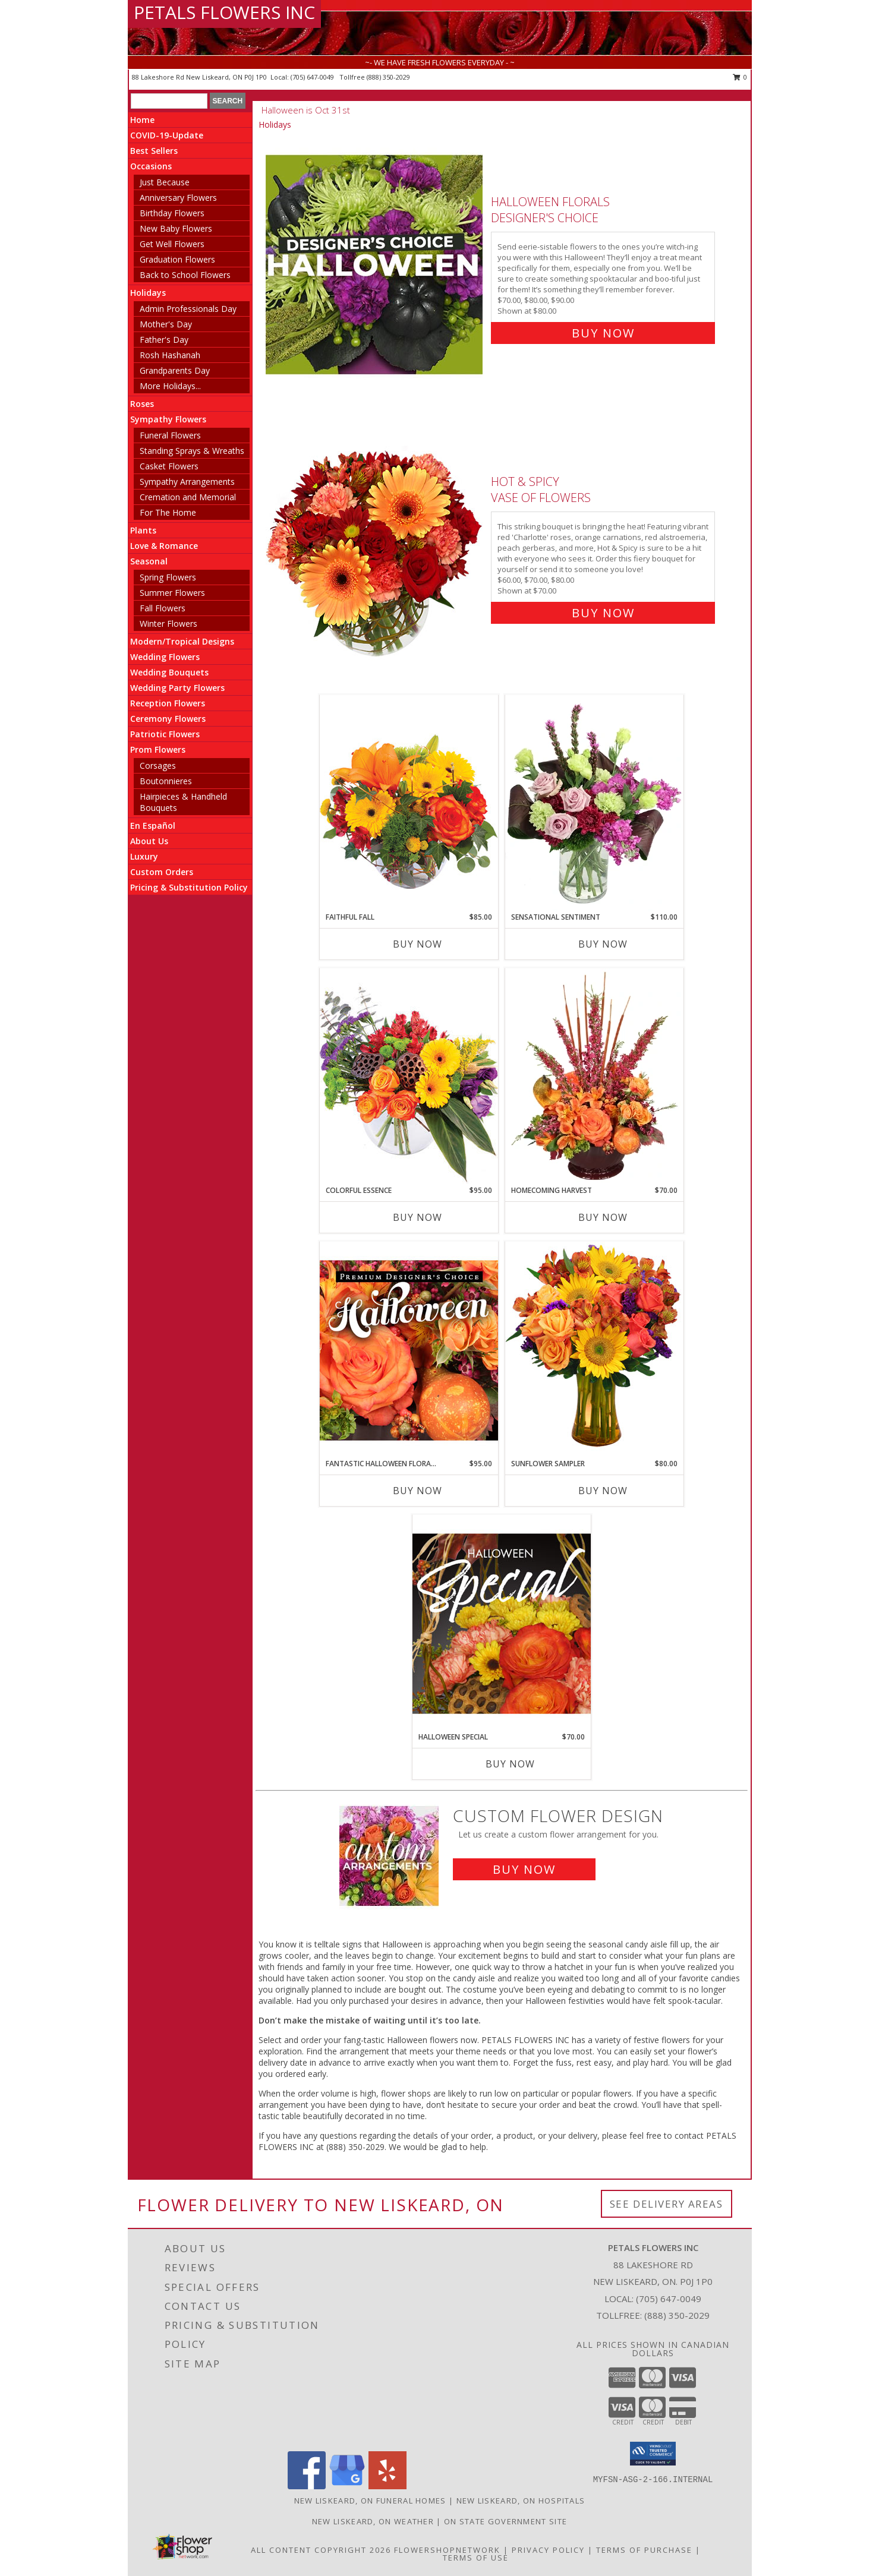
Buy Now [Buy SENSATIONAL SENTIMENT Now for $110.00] (603, 944)
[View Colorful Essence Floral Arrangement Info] (409, 1076)
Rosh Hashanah (170, 355)
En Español (152, 825)
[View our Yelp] (387, 2486)
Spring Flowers (168, 577)
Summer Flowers (172, 592)
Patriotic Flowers (165, 734)
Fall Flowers (162, 608)
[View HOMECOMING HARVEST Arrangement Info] (594, 1076)
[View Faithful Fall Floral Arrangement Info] (409, 803)
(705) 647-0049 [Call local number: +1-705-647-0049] (313, 76)
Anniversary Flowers (178, 197)
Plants (143, 530)
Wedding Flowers (165, 656)
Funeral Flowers (170, 435)
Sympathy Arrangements (187, 481)
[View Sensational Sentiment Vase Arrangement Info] (594, 803)
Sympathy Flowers (168, 419)
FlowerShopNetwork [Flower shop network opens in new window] (447, 2550)
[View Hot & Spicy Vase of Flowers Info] (375, 544)
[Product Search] (169, 101)
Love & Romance (164, 545)
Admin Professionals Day (188, 308)
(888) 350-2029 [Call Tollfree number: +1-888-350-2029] (677, 2315)
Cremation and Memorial (188, 497)
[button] (653, 2453)
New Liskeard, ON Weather (373, 2521)
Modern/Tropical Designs (182, 641)
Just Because (165, 182)
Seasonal (149, 561)
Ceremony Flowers (168, 718)
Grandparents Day (175, 370)
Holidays (148, 292)
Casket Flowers (169, 466)
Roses (142, 403)
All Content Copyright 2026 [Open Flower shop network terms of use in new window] (321, 2550)
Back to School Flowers (185, 274)
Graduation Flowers (177, 259)
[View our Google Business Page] (347, 2486)
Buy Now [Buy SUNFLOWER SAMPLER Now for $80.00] (603, 1490)
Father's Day (164, 339)
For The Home (168, 512)
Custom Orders (161, 871)
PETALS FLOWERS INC (224, 12)
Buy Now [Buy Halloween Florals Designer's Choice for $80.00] (603, 333)
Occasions (151, 166)
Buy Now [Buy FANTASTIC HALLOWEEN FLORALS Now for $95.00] (417, 1490)
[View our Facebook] (307, 2486)
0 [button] (740, 76)
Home (142, 119)
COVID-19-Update (166, 135)
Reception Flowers (167, 703)
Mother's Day (166, 324)
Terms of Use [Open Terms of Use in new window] (476, 2557)
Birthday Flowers (172, 213)
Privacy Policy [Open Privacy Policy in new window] (548, 2550)
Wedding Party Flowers (177, 687)
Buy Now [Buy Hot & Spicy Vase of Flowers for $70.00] (603, 613)
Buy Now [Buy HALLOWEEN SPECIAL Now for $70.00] (510, 1763)
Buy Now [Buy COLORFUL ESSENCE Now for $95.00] (417, 1217)
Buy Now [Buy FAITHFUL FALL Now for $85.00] (417, 944)
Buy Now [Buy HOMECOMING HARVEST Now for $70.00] (603, 1217)
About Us (149, 841)
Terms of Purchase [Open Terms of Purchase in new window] (644, 2550)
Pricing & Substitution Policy (189, 887)
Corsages (158, 765)
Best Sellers (154, 150)
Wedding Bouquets (169, 672)
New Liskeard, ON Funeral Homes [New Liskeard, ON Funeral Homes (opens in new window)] (370, 2500)
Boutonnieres (166, 781)
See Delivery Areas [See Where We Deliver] (666, 2204)
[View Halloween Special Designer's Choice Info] (501, 1623)
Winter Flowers (168, 623)
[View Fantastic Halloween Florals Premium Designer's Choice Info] (409, 1350)
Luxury (144, 856)
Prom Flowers (157, 749)
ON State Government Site (505, 2521)
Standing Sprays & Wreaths (192, 450)
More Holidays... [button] (170, 386)
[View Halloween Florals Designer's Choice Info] (375, 264)
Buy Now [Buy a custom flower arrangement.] (524, 1869)
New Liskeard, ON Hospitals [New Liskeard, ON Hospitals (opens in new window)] (520, 2500)
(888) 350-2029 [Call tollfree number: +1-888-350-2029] (388, 76)
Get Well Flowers (172, 244)
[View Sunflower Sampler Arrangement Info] (594, 1349)
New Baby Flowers (176, 228)
